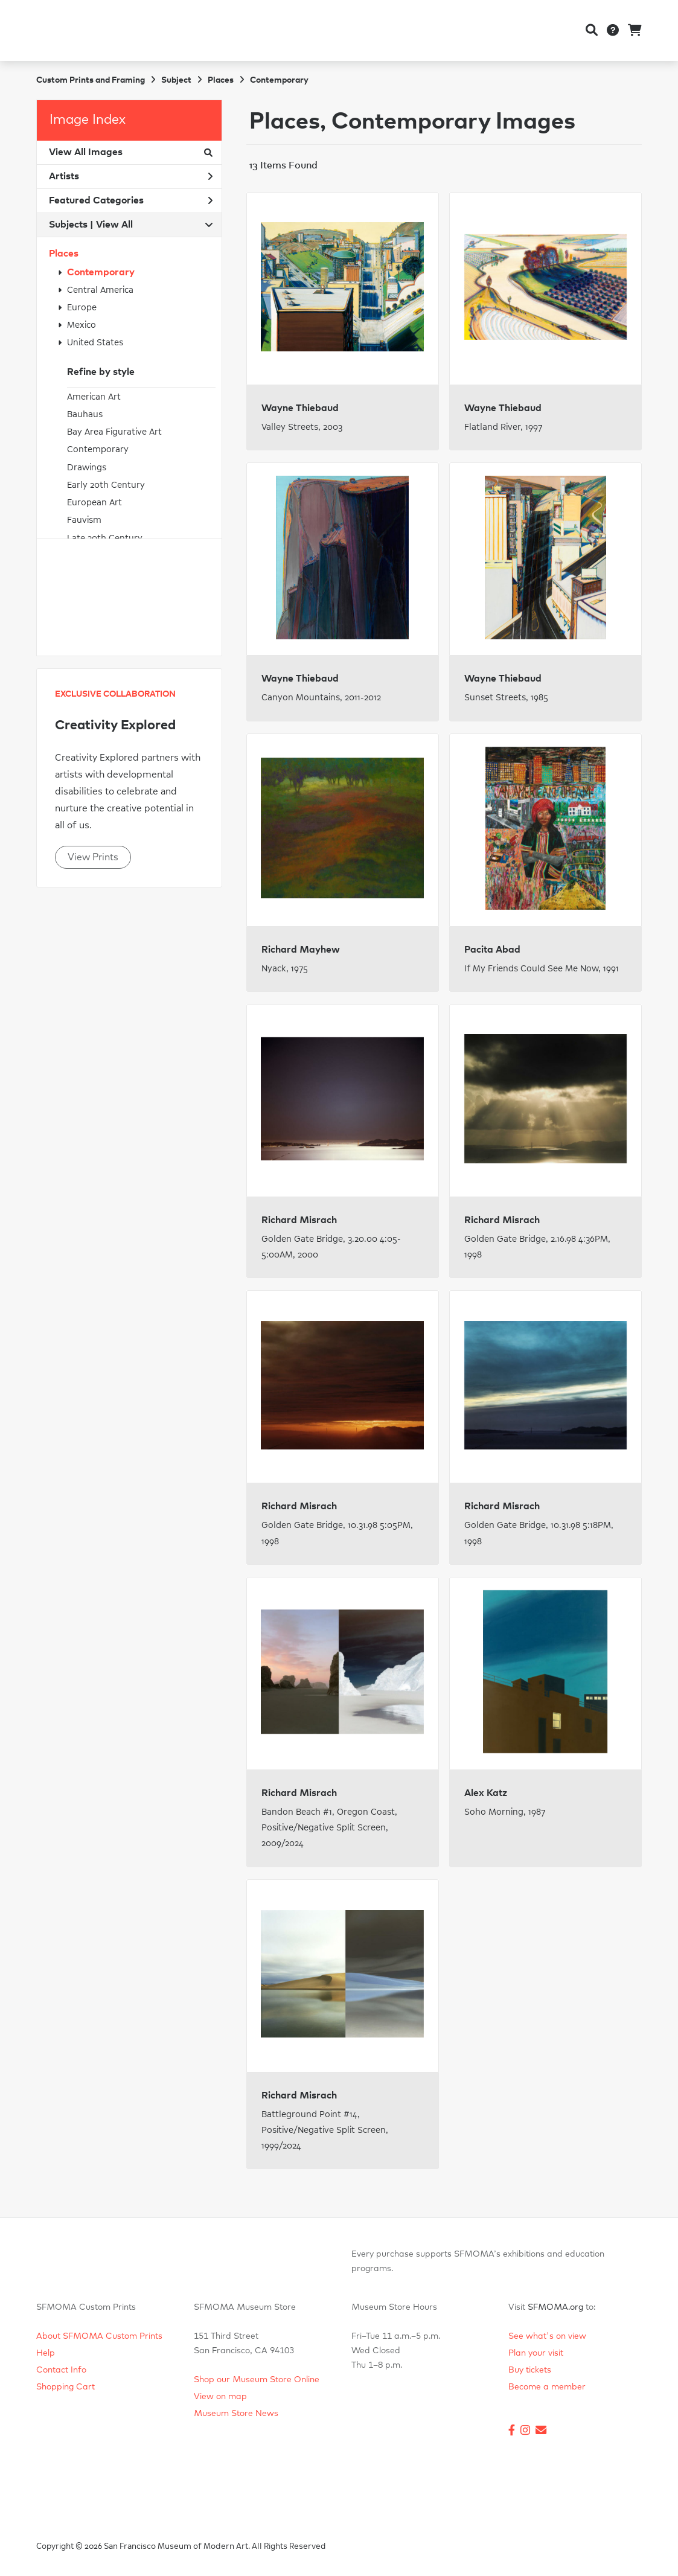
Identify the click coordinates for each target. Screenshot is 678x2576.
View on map (220, 2396)
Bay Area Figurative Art (114, 431)
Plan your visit (535, 2353)
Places (63, 253)
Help (45, 2353)
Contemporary (101, 272)
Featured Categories (131, 200)
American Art (94, 396)
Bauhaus (85, 414)
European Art (94, 502)
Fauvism (84, 520)
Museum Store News (236, 2413)
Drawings (86, 467)
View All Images (131, 152)
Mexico (81, 325)
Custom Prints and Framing (90, 80)
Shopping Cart (65, 2387)
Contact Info (61, 2370)
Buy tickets (529, 2370)
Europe (82, 307)
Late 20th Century (104, 538)
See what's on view (547, 2336)
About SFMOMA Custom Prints (99, 2336)
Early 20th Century (106, 485)
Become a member (547, 2387)
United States (95, 342)
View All (114, 224)
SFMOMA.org (555, 2307)
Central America (100, 290)
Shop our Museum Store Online (256, 2380)
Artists (131, 176)
